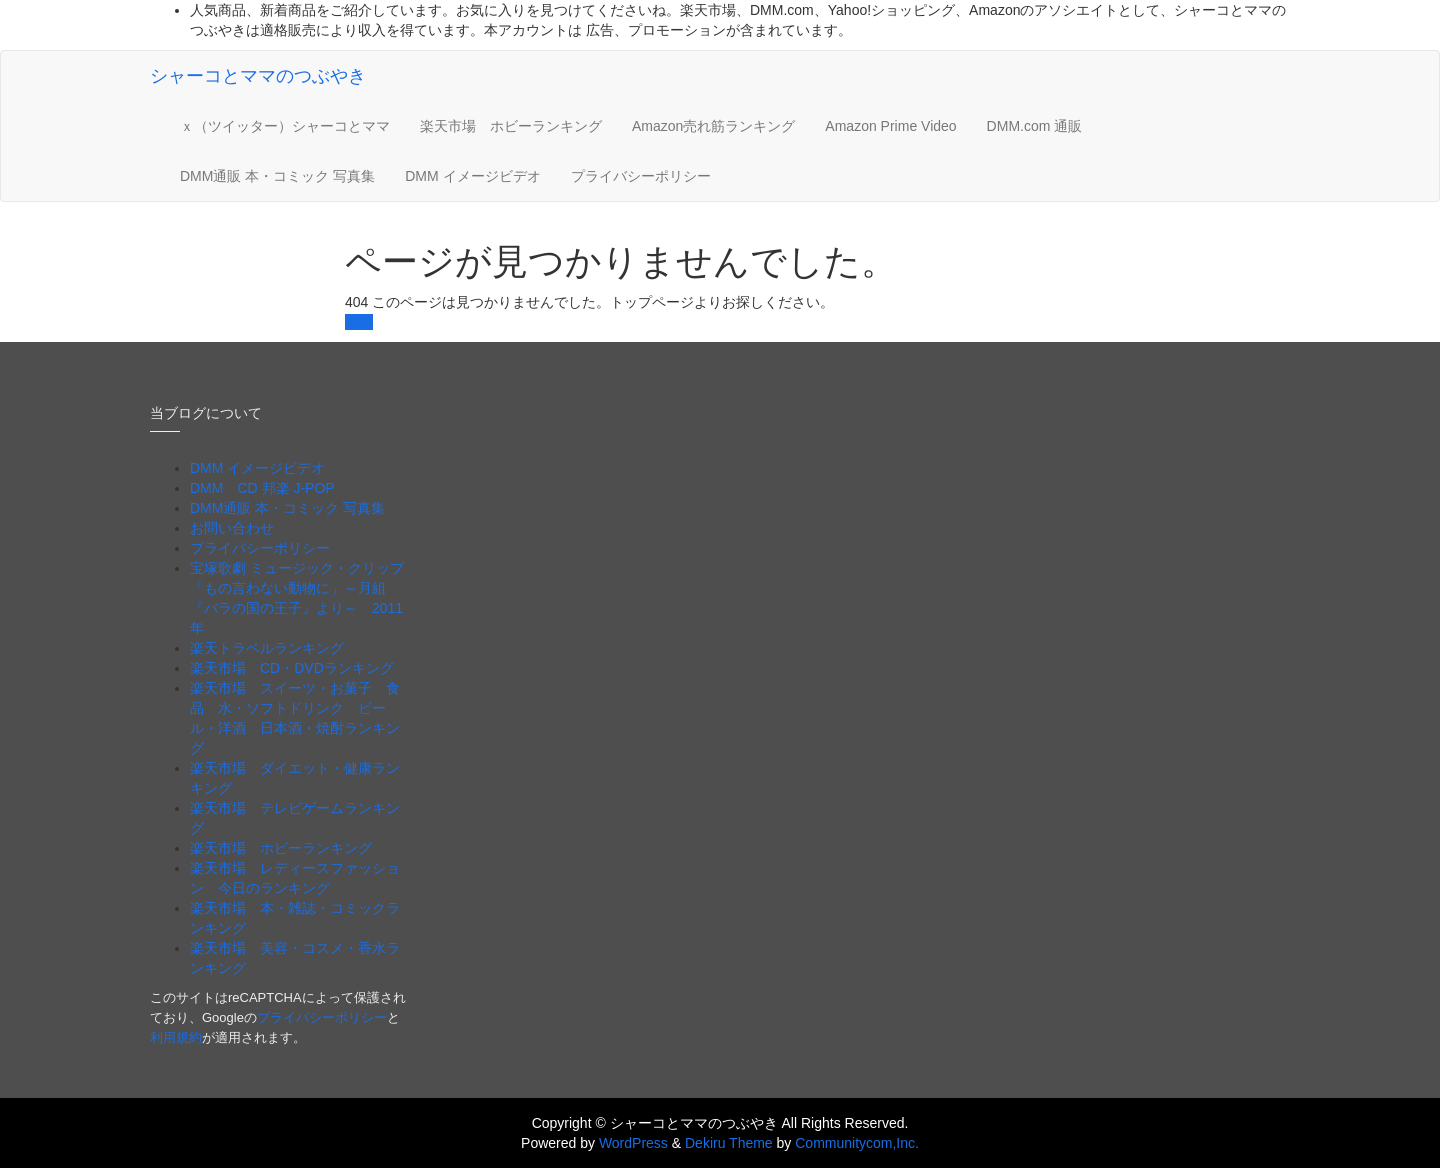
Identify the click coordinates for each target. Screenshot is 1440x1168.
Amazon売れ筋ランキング (713, 126)
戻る (359, 322)
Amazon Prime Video (890, 126)
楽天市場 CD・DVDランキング (292, 668)
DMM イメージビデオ (472, 176)
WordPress (633, 1143)
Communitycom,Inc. (857, 1143)
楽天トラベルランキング (267, 648)
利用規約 (176, 1037)
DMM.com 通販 (1035, 126)
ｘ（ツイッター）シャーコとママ (285, 126)
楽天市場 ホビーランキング (511, 126)
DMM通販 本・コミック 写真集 (277, 176)
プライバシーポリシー (641, 176)
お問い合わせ (232, 528)
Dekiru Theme (729, 1143)
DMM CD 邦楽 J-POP (262, 488)
